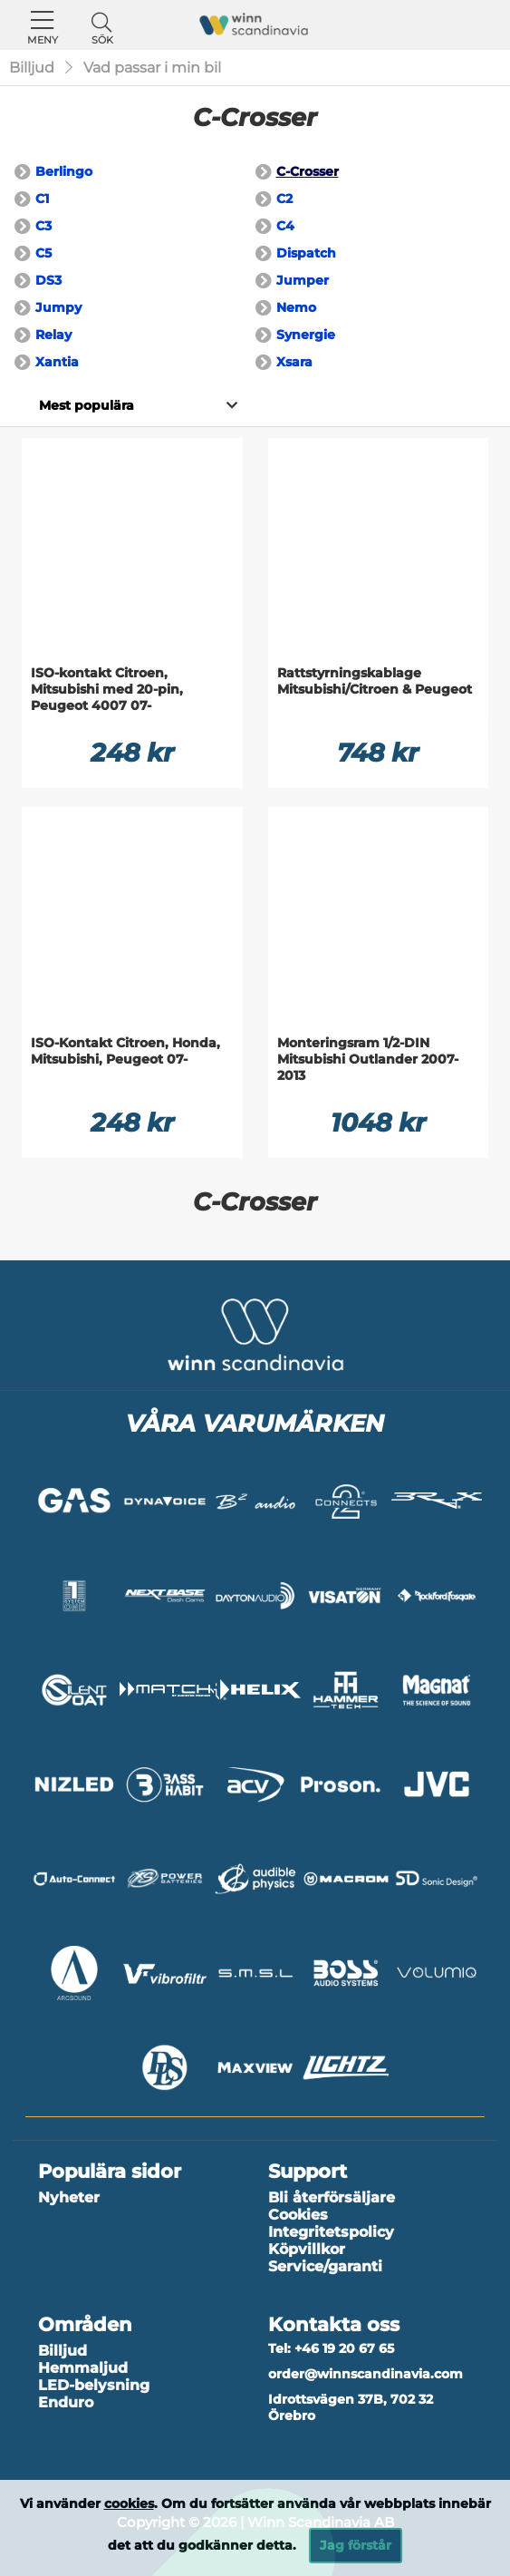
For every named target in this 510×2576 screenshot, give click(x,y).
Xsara (294, 362)
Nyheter (69, 2197)
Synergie (305, 334)
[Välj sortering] (86, 405)
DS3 (48, 280)
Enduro (65, 2402)
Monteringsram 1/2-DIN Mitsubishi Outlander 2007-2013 (367, 1059)
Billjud (31, 67)
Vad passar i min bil (152, 67)
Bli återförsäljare (331, 2197)
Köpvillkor (306, 2249)
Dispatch (306, 253)
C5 (43, 253)
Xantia (57, 362)
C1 (42, 198)
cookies (129, 2503)
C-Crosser (307, 171)
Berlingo (63, 171)
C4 (285, 226)
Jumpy (58, 307)
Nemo (296, 307)
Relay (53, 334)
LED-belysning (93, 2385)
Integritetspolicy (331, 2232)
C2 (284, 198)
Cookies (298, 2214)
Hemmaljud (83, 2368)
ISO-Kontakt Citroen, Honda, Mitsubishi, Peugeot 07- (125, 1051)
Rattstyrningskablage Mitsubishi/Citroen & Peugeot (374, 681)
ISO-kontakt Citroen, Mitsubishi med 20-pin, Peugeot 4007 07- (107, 689)
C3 (43, 226)
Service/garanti (325, 2266)
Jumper (302, 280)
